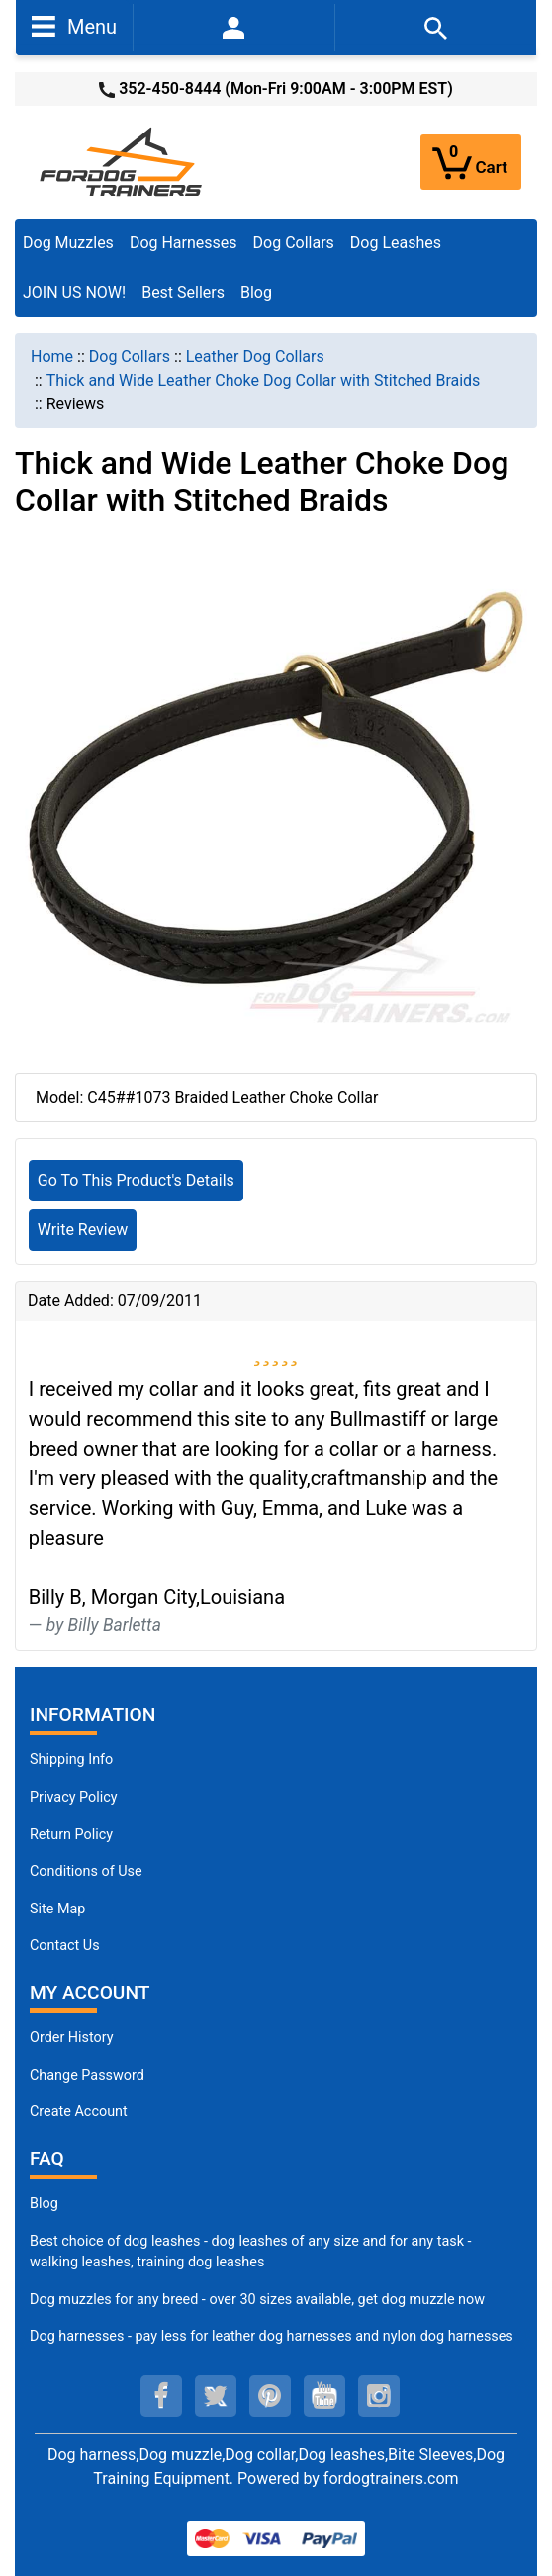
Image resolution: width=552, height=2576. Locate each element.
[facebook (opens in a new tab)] (161, 2396)
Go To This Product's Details (136, 1180)
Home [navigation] (52, 356)
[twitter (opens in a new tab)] (215, 2396)
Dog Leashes (395, 242)
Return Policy (71, 1834)
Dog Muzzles (68, 242)
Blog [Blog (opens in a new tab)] (256, 292)
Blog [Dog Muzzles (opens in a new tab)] (44, 2203)
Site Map (57, 1909)
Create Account (79, 2111)
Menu (74, 25)
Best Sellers (183, 292)
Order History (72, 2037)
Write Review (83, 1229)
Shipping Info (71, 1759)
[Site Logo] (123, 160)
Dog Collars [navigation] (129, 356)
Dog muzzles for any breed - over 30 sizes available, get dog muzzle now (257, 2299)
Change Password (87, 2075)
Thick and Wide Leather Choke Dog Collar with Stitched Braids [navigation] (263, 380)
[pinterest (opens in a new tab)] (270, 2396)
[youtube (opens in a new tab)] (324, 2396)
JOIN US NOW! (74, 292)
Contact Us (65, 1945)
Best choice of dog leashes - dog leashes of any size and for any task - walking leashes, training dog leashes (251, 2252)
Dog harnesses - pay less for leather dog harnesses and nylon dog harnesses (271, 2336)
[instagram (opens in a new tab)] (379, 2396)
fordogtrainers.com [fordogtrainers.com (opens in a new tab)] (391, 2478)
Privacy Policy (74, 1797)
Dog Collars (293, 242)
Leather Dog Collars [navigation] (255, 356)
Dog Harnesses (183, 242)
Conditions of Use (86, 1871)
